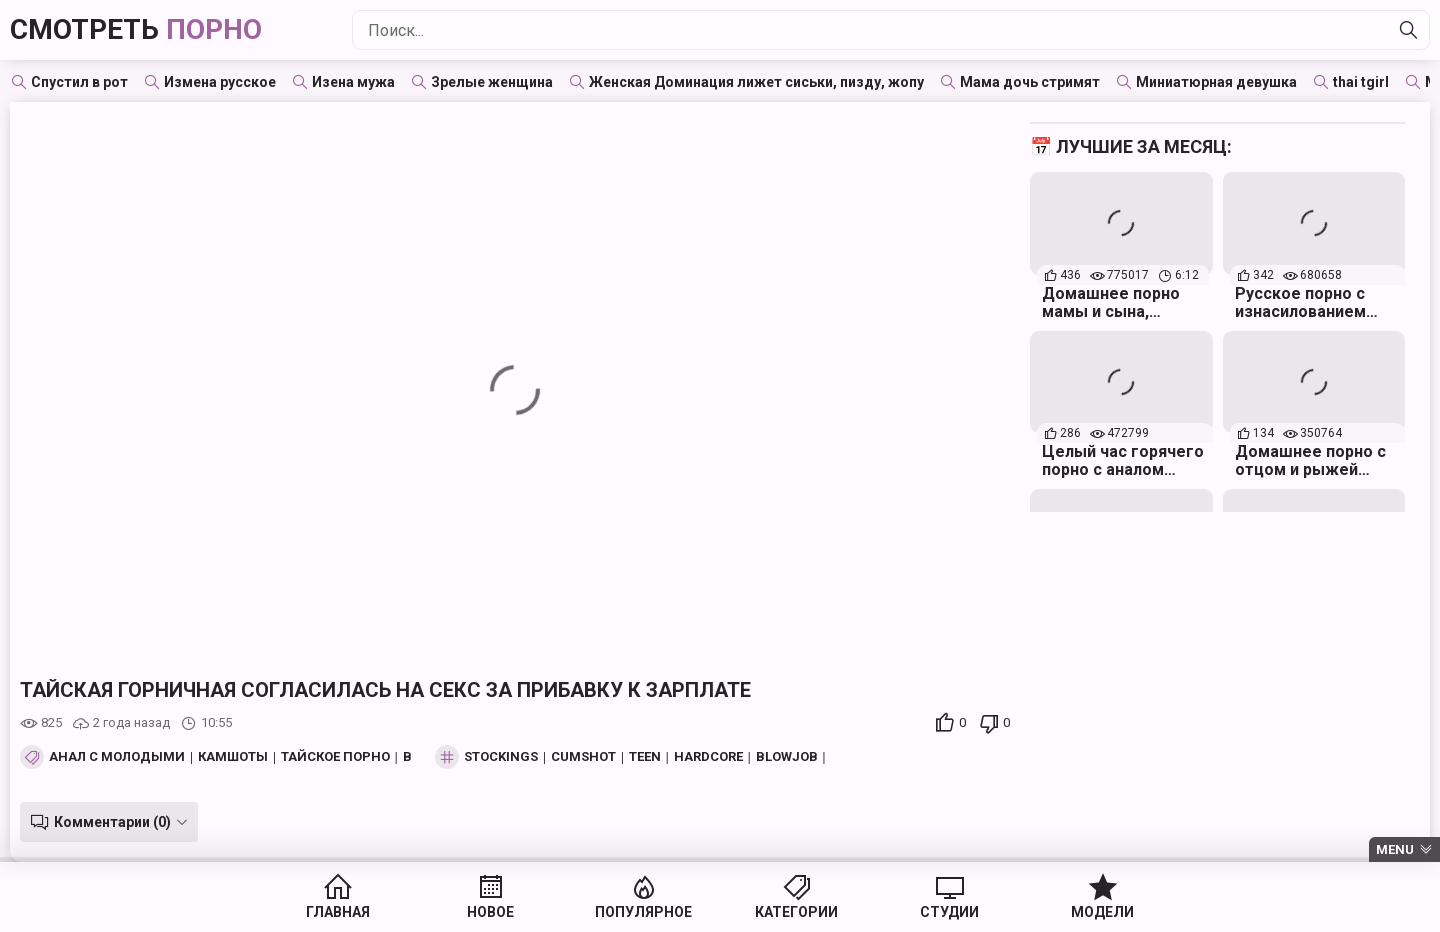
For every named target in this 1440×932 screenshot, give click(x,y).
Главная (338, 912)
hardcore (708, 757)
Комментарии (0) (112, 822)
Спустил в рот (79, 82)
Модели (1102, 912)
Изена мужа (353, 82)
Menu (1395, 849)
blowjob (787, 757)
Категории (796, 912)
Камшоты (233, 757)
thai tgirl (1361, 82)
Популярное (643, 912)
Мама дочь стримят (1030, 82)
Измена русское (220, 82)
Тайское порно (335, 757)
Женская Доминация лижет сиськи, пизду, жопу (756, 82)
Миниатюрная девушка (1216, 82)
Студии (949, 912)
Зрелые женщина (492, 82)
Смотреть (136, 29)
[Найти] (1409, 30)
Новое (490, 912)
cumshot (583, 757)
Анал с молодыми (117, 757)
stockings (501, 757)
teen (645, 757)
